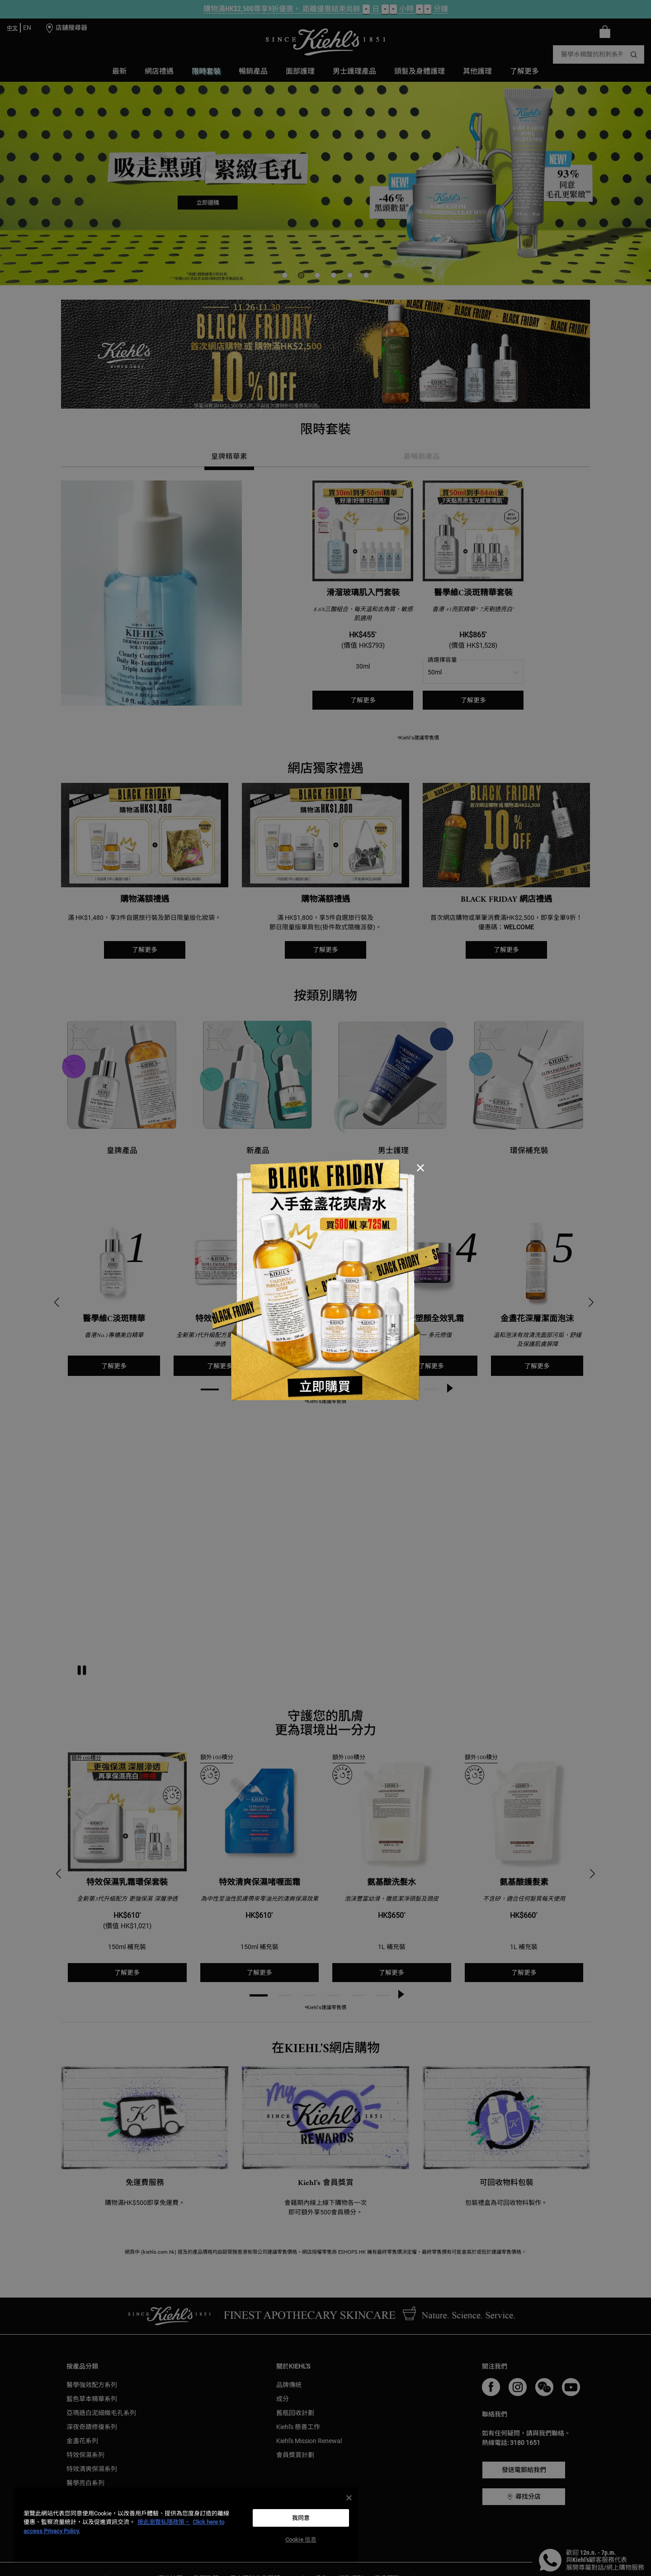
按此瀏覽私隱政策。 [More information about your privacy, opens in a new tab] (163, 2522)
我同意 (301, 2518)
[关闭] (349, 2498)
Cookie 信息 (300, 2539)
